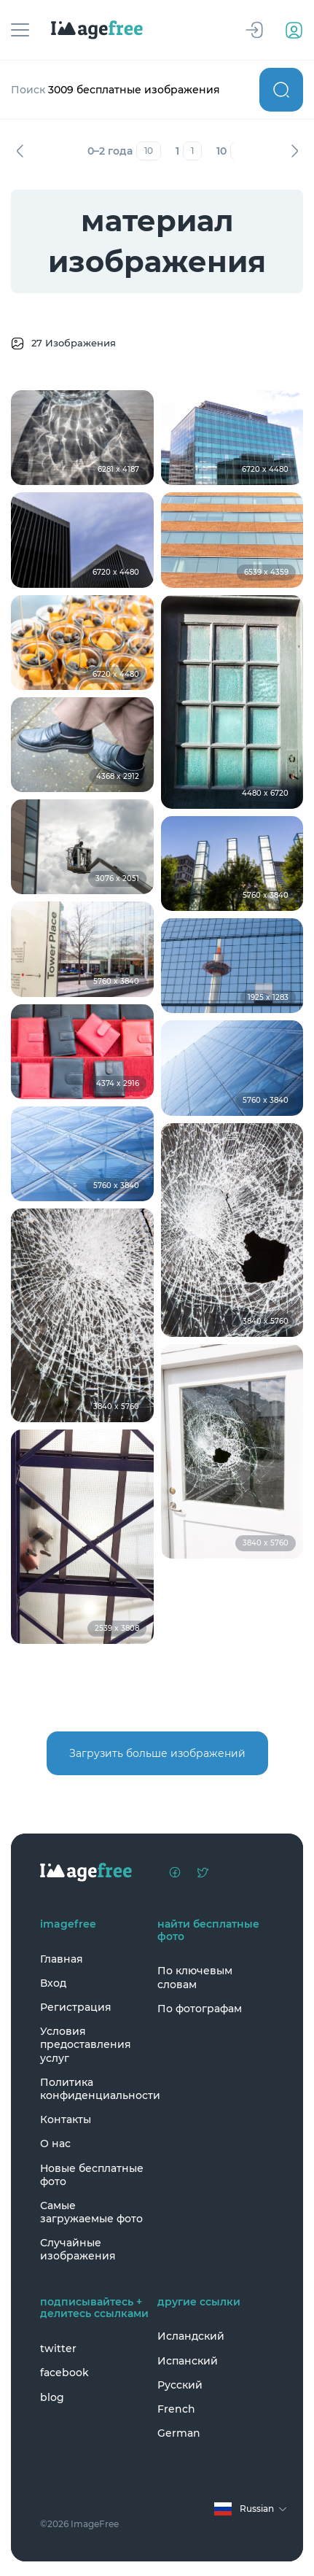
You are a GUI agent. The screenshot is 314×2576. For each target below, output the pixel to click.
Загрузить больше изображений (157, 1753)
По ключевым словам (194, 1977)
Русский (180, 2384)
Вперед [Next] (294, 151)
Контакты (65, 2119)
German (178, 2433)
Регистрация (75, 2007)
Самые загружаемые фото (91, 2212)
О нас (55, 2143)
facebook (64, 2372)
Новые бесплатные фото (92, 2175)
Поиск (281, 90)
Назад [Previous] (19, 151)
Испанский (187, 2360)
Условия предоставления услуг (85, 2044)
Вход (53, 1983)
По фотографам (199, 2008)
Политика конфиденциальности (95, 2089)
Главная (61, 1959)
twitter (58, 2348)
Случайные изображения (78, 2249)
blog (52, 2397)
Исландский (190, 2336)
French (176, 2409)
